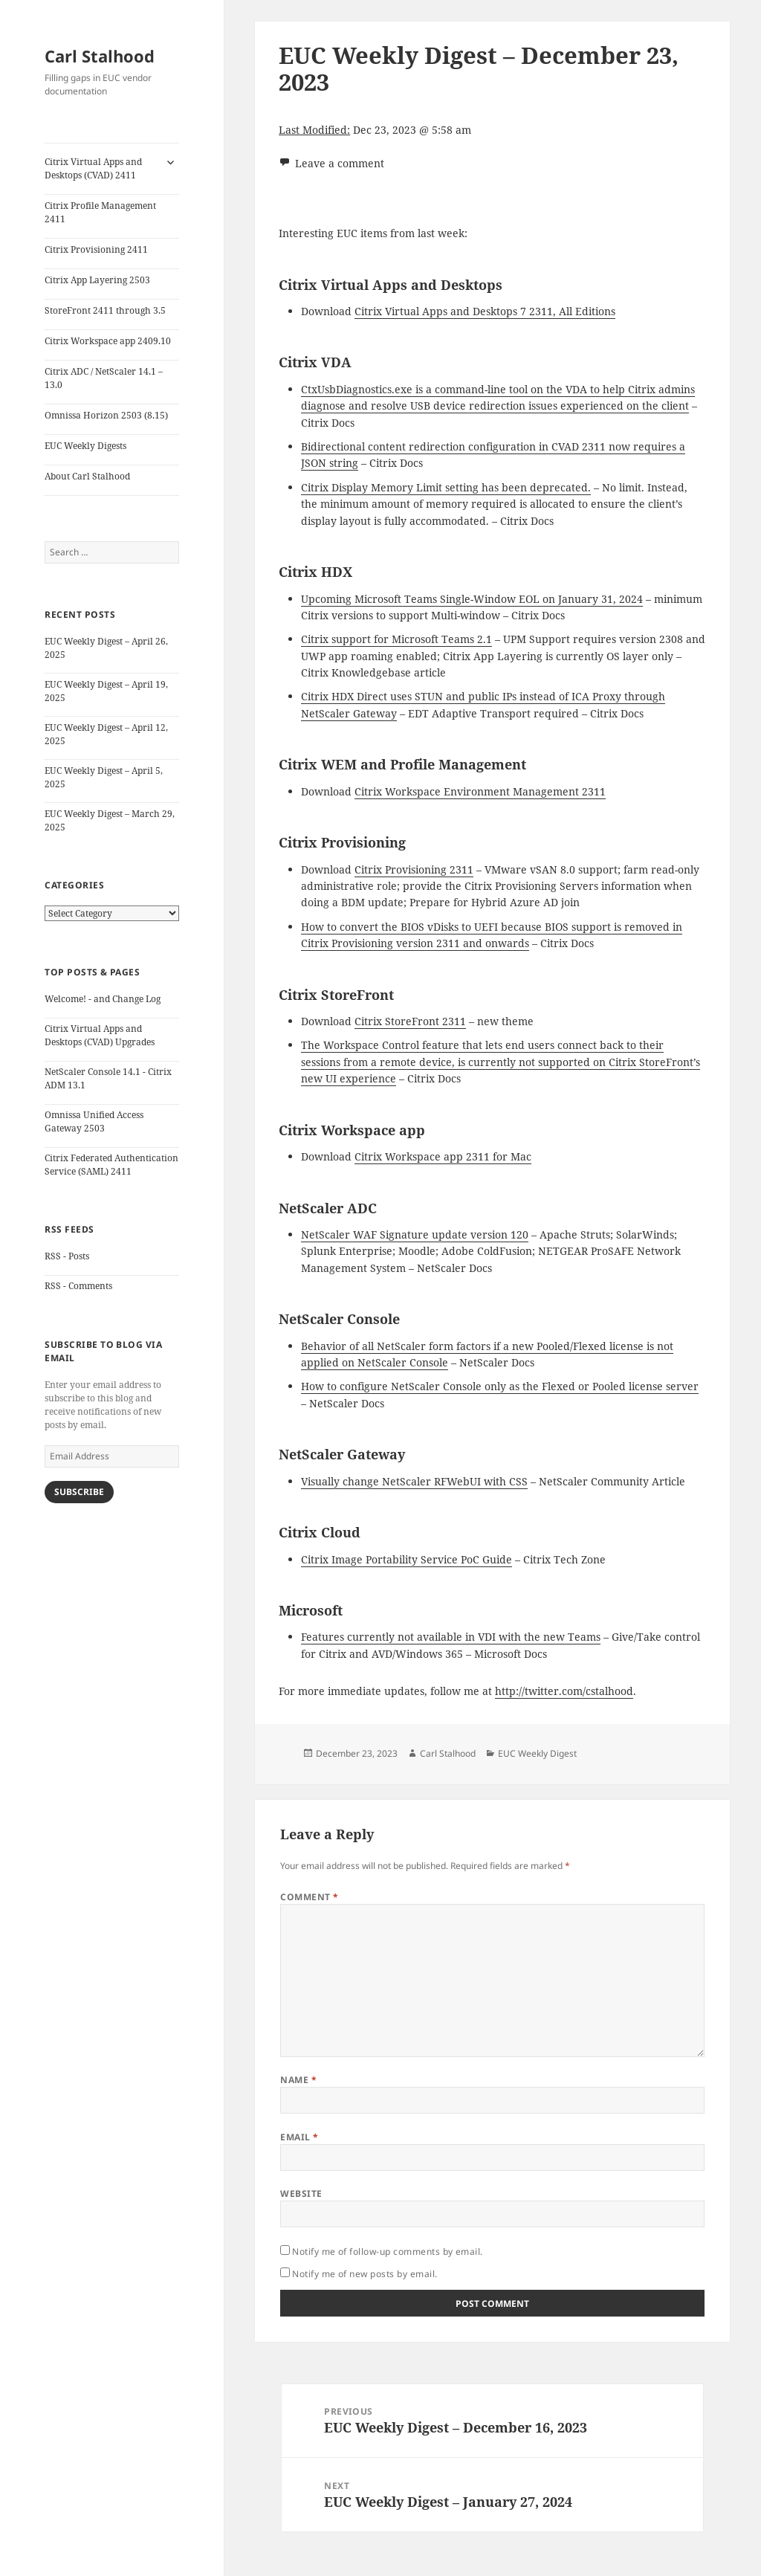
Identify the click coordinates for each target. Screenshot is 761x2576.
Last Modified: (314, 130)
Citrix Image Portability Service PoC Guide (406, 1559)
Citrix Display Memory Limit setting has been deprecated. (446, 487)
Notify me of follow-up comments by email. (387, 2251)
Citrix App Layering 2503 (97, 280)
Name (298, 2079)
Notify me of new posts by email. (364, 2273)
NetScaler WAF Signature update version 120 (414, 1234)
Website (301, 2193)
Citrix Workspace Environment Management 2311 (480, 791)
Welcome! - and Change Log (103, 998)
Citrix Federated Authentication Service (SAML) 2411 (111, 1165)
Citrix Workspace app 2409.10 (108, 341)
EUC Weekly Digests (85, 445)
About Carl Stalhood (87, 476)
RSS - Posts (67, 1256)
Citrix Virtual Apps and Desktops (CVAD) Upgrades (100, 1035)
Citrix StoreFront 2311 (410, 1021)
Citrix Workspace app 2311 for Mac (442, 1156)
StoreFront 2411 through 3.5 (105, 310)
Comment (309, 1897)
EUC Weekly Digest (537, 1753)
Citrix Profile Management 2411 (100, 212)
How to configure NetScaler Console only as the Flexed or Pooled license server (500, 1386)
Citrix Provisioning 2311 (413, 869)
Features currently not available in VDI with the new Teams (450, 1637)
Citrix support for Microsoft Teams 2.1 (396, 639)
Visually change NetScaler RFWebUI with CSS (414, 1481)
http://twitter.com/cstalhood (564, 1691)
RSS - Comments (78, 1285)
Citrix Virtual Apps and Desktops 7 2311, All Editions (484, 311)
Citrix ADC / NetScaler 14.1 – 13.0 (104, 378)
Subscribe (79, 1491)
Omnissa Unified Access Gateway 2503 (94, 1121)
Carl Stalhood (100, 56)
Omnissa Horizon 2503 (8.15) (106, 415)
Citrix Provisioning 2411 (96, 249)
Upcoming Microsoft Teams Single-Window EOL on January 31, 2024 (472, 599)
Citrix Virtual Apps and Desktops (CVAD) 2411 (93, 168)
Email (299, 2137)
